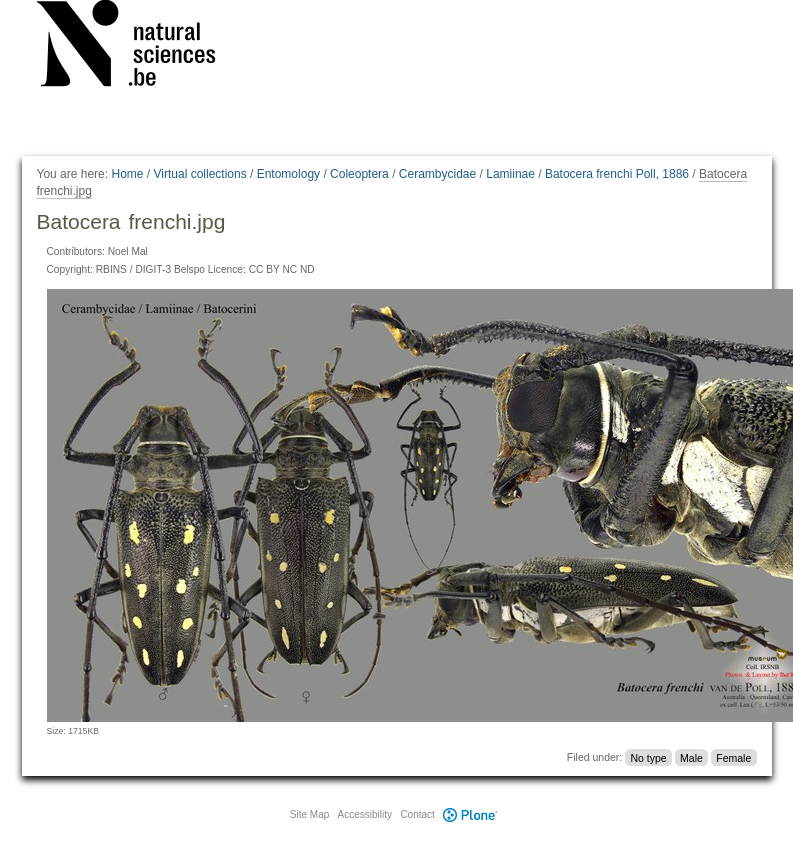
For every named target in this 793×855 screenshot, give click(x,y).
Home (127, 174)
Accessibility (365, 814)
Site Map (309, 814)
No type (648, 757)
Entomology (288, 174)
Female (733, 757)
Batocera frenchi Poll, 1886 (617, 174)
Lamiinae (510, 174)
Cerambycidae (437, 174)
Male (691, 757)
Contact (417, 814)
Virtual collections (200, 174)
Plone (471, 814)
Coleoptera (359, 174)
